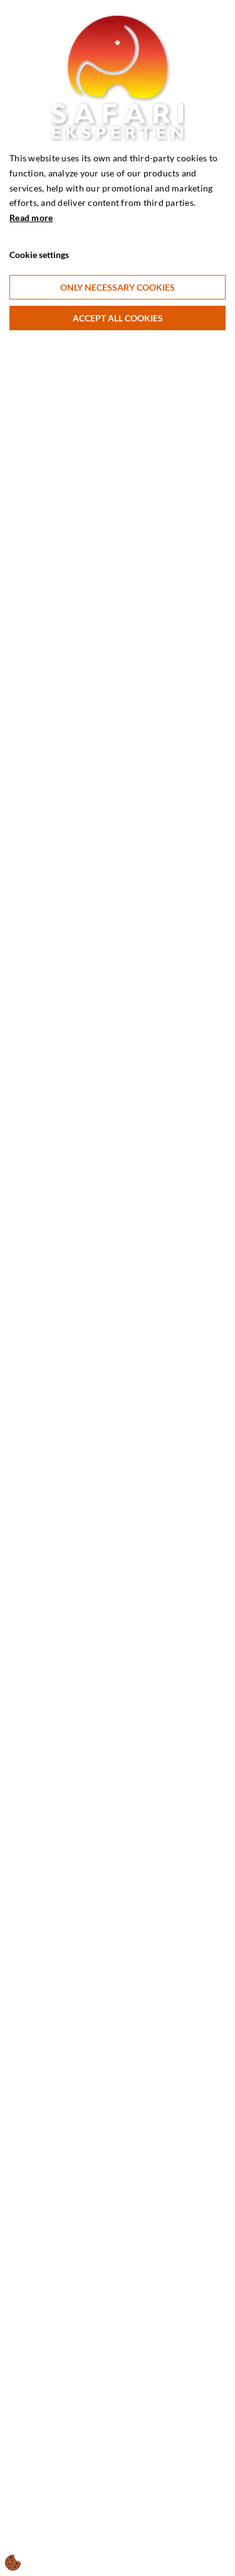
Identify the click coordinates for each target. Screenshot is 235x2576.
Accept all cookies (118, 318)
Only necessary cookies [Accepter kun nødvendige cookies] (117, 287)
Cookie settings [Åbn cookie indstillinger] (39, 254)
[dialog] (117, 1288)
